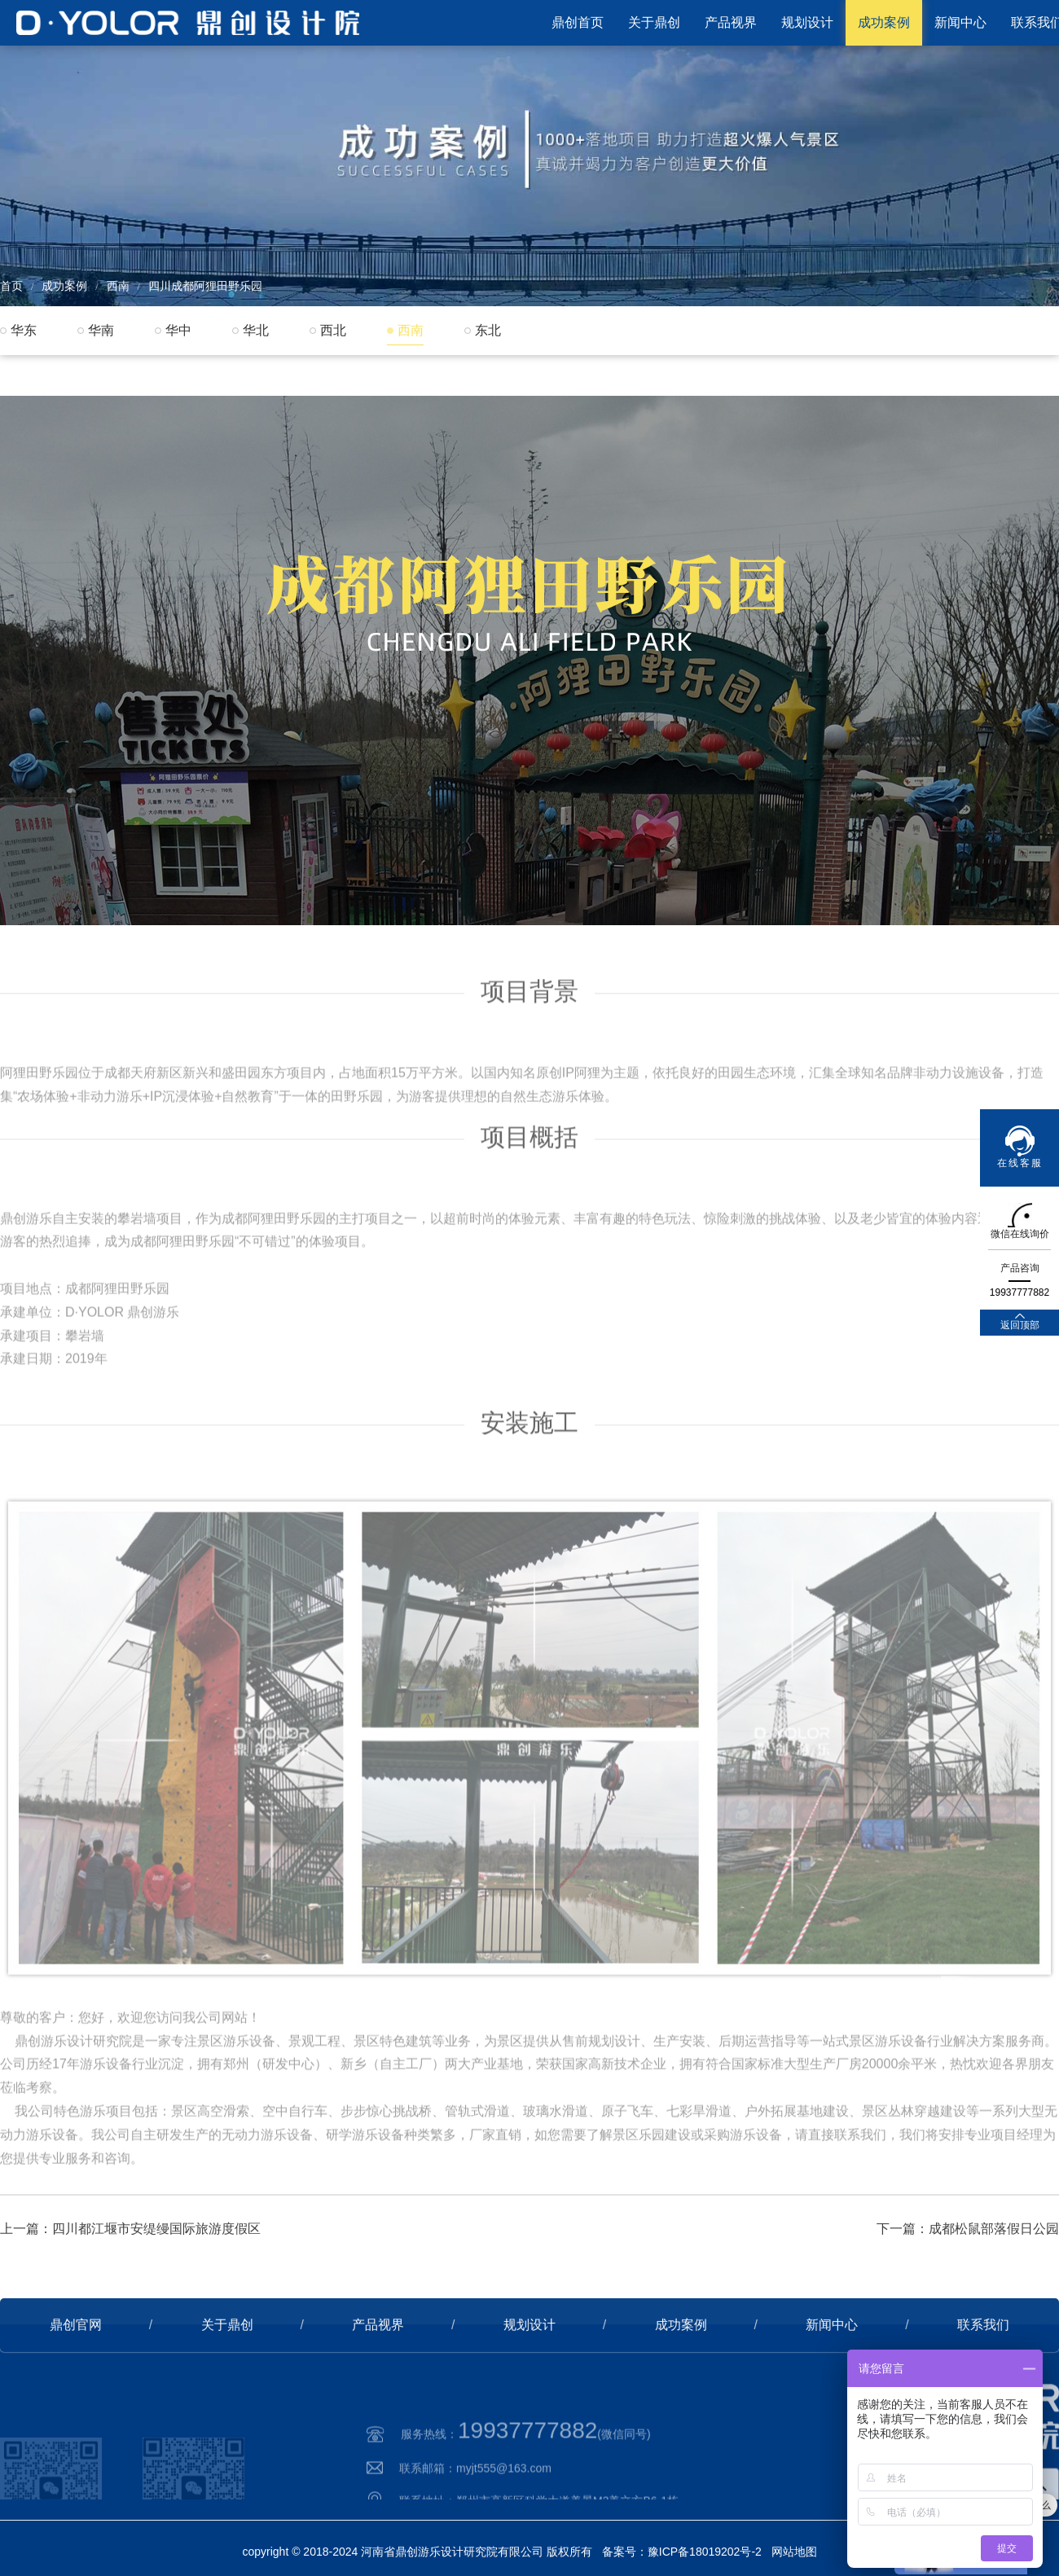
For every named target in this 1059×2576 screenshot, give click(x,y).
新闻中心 (960, 22)
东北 (488, 330)
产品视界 (731, 22)
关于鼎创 (654, 22)
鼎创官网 (76, 2383)
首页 (11, 285)
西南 (118, 285)
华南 (101, 330)
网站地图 (794, 2551)
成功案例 (884, 22)
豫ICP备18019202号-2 (705, 2551)
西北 (333, 330)
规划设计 (807, 22)
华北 (256, 330)
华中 (178, 330)
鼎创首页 (577, 22)
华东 (24, 330)
